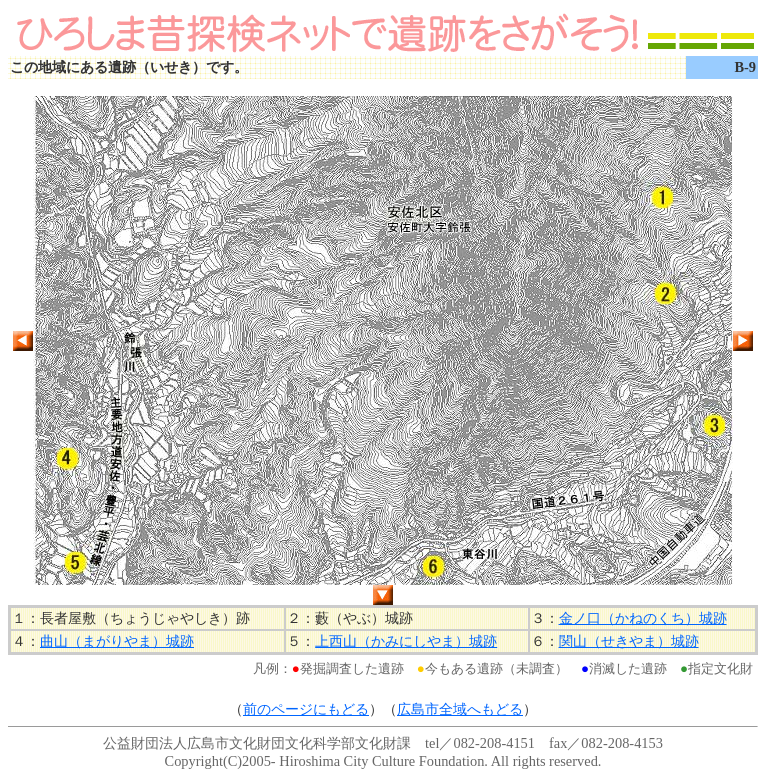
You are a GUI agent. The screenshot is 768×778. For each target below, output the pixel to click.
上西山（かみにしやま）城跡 (406, 641)
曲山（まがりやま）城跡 (117, 641)
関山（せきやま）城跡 (629, 641)
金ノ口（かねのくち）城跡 (643, 618)
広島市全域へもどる (460, 709)
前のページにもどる (306, 709)
